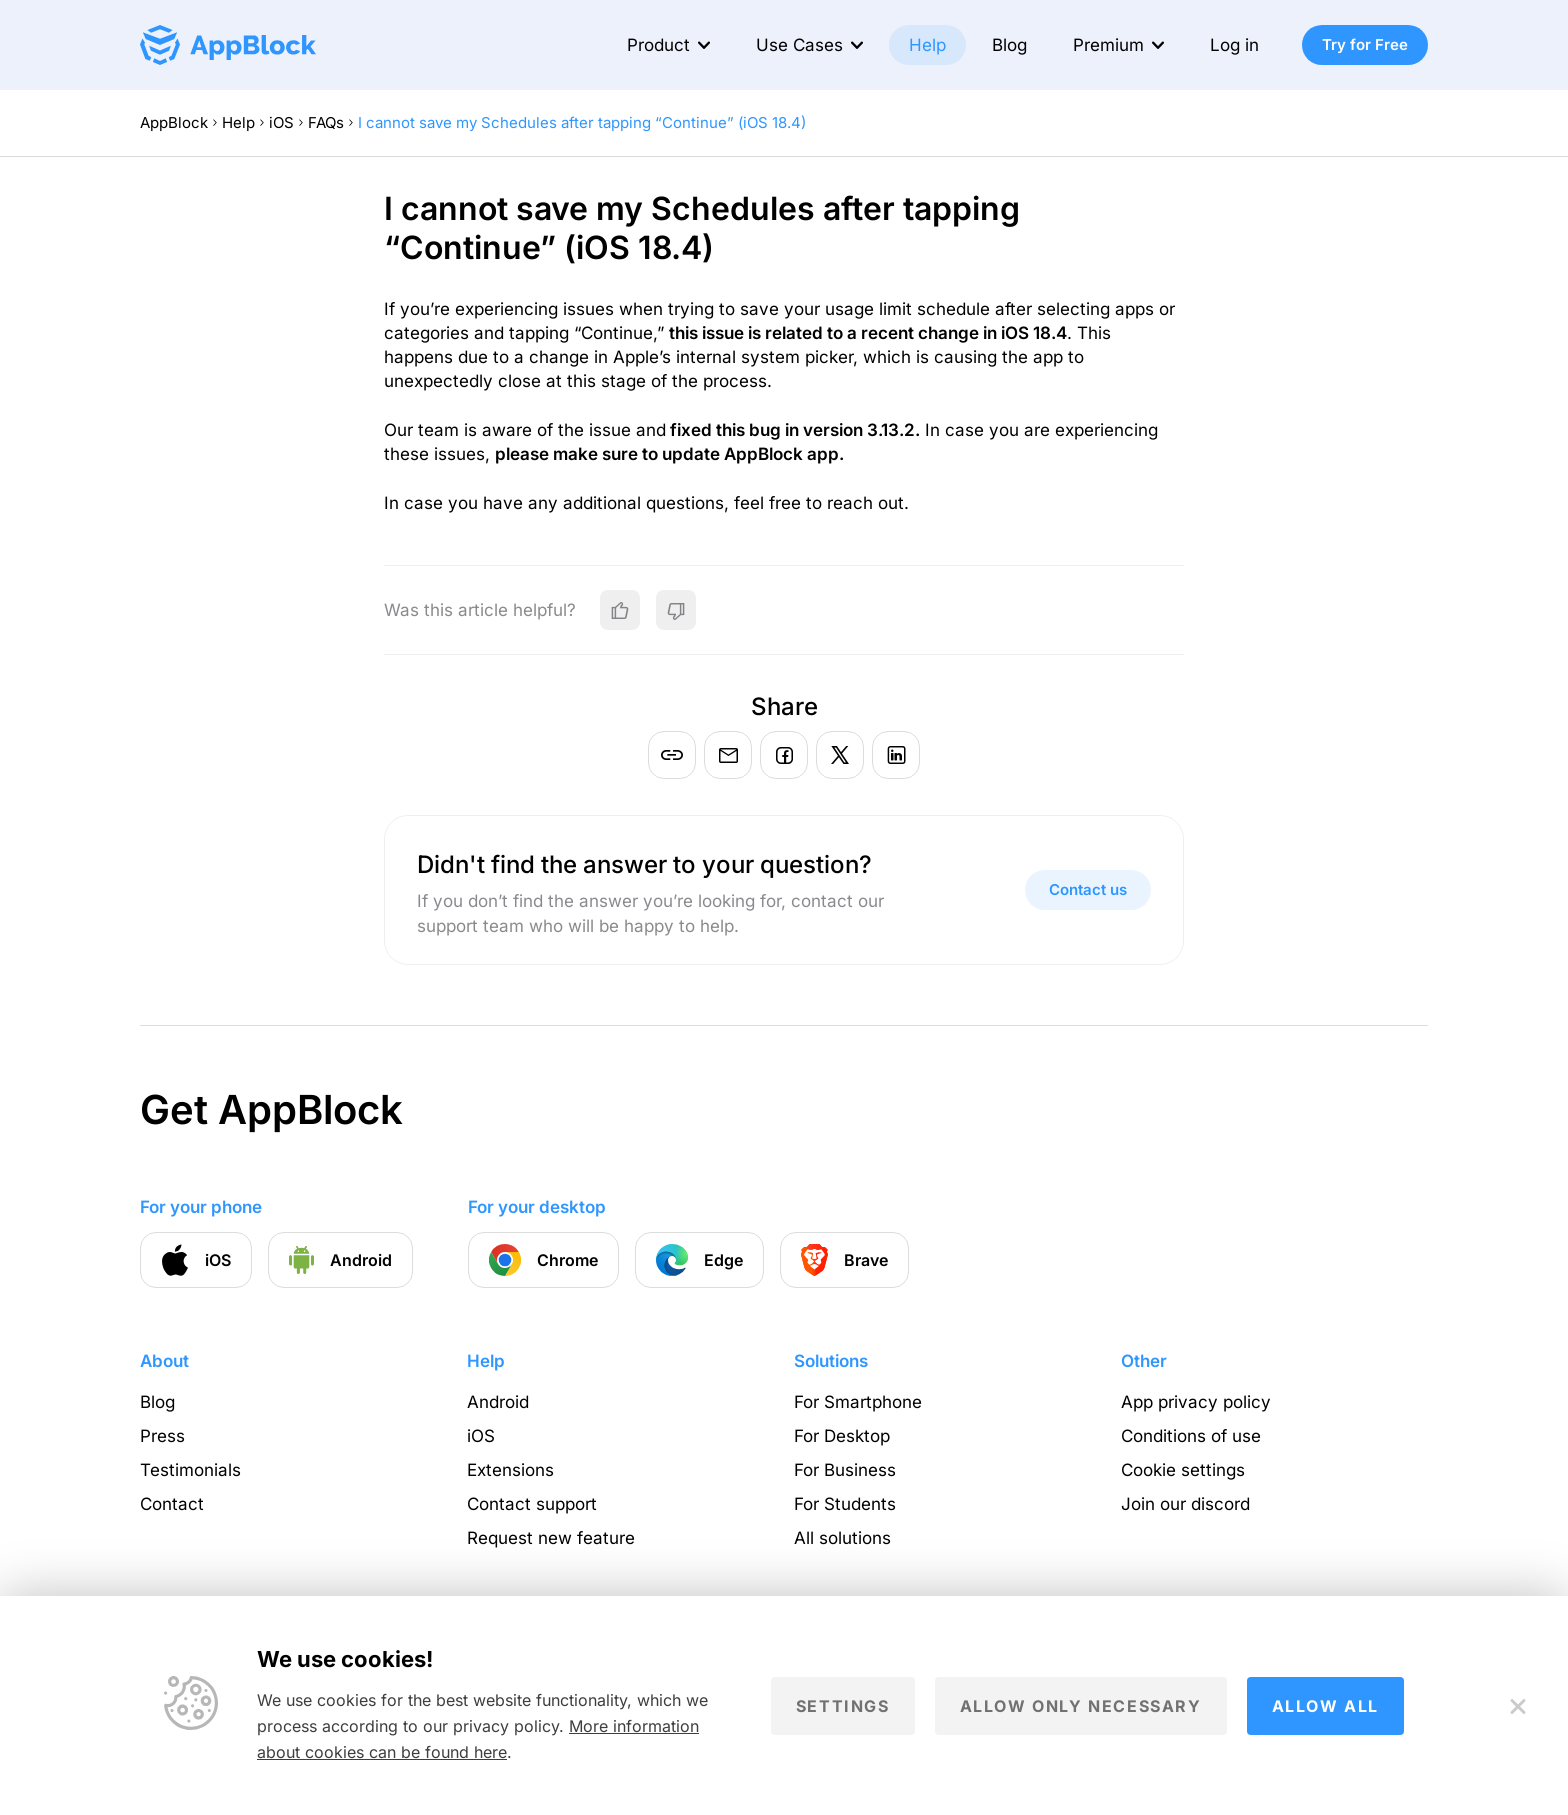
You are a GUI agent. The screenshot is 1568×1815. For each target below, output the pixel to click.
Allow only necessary (1081, 1706)
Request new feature (551, 1538)
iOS (281, 122)
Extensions (510, 1470)
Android (498, 1402)
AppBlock (174, 122)
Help (927, 45)
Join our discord (1185, 1504)
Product (658, 45)
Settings (843, 1706)
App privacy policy (1196, 1402)
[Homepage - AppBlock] (228, 45)
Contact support (532, 1504)
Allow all (1325, 1706)
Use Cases (799, 45)
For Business (845, 1470)
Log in (1234, 45)
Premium (1108, 45)
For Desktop (842, 1436)
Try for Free (1365, 44)
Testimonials (190, 1470)
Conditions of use (1191, 1436)
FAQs (326, 122)
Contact (172, 1504)
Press (162, 1436)
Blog (1009, 45)
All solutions (842, 1538)
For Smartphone (858, 1402)
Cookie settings (1183, 1470)
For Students (845, 1504)
